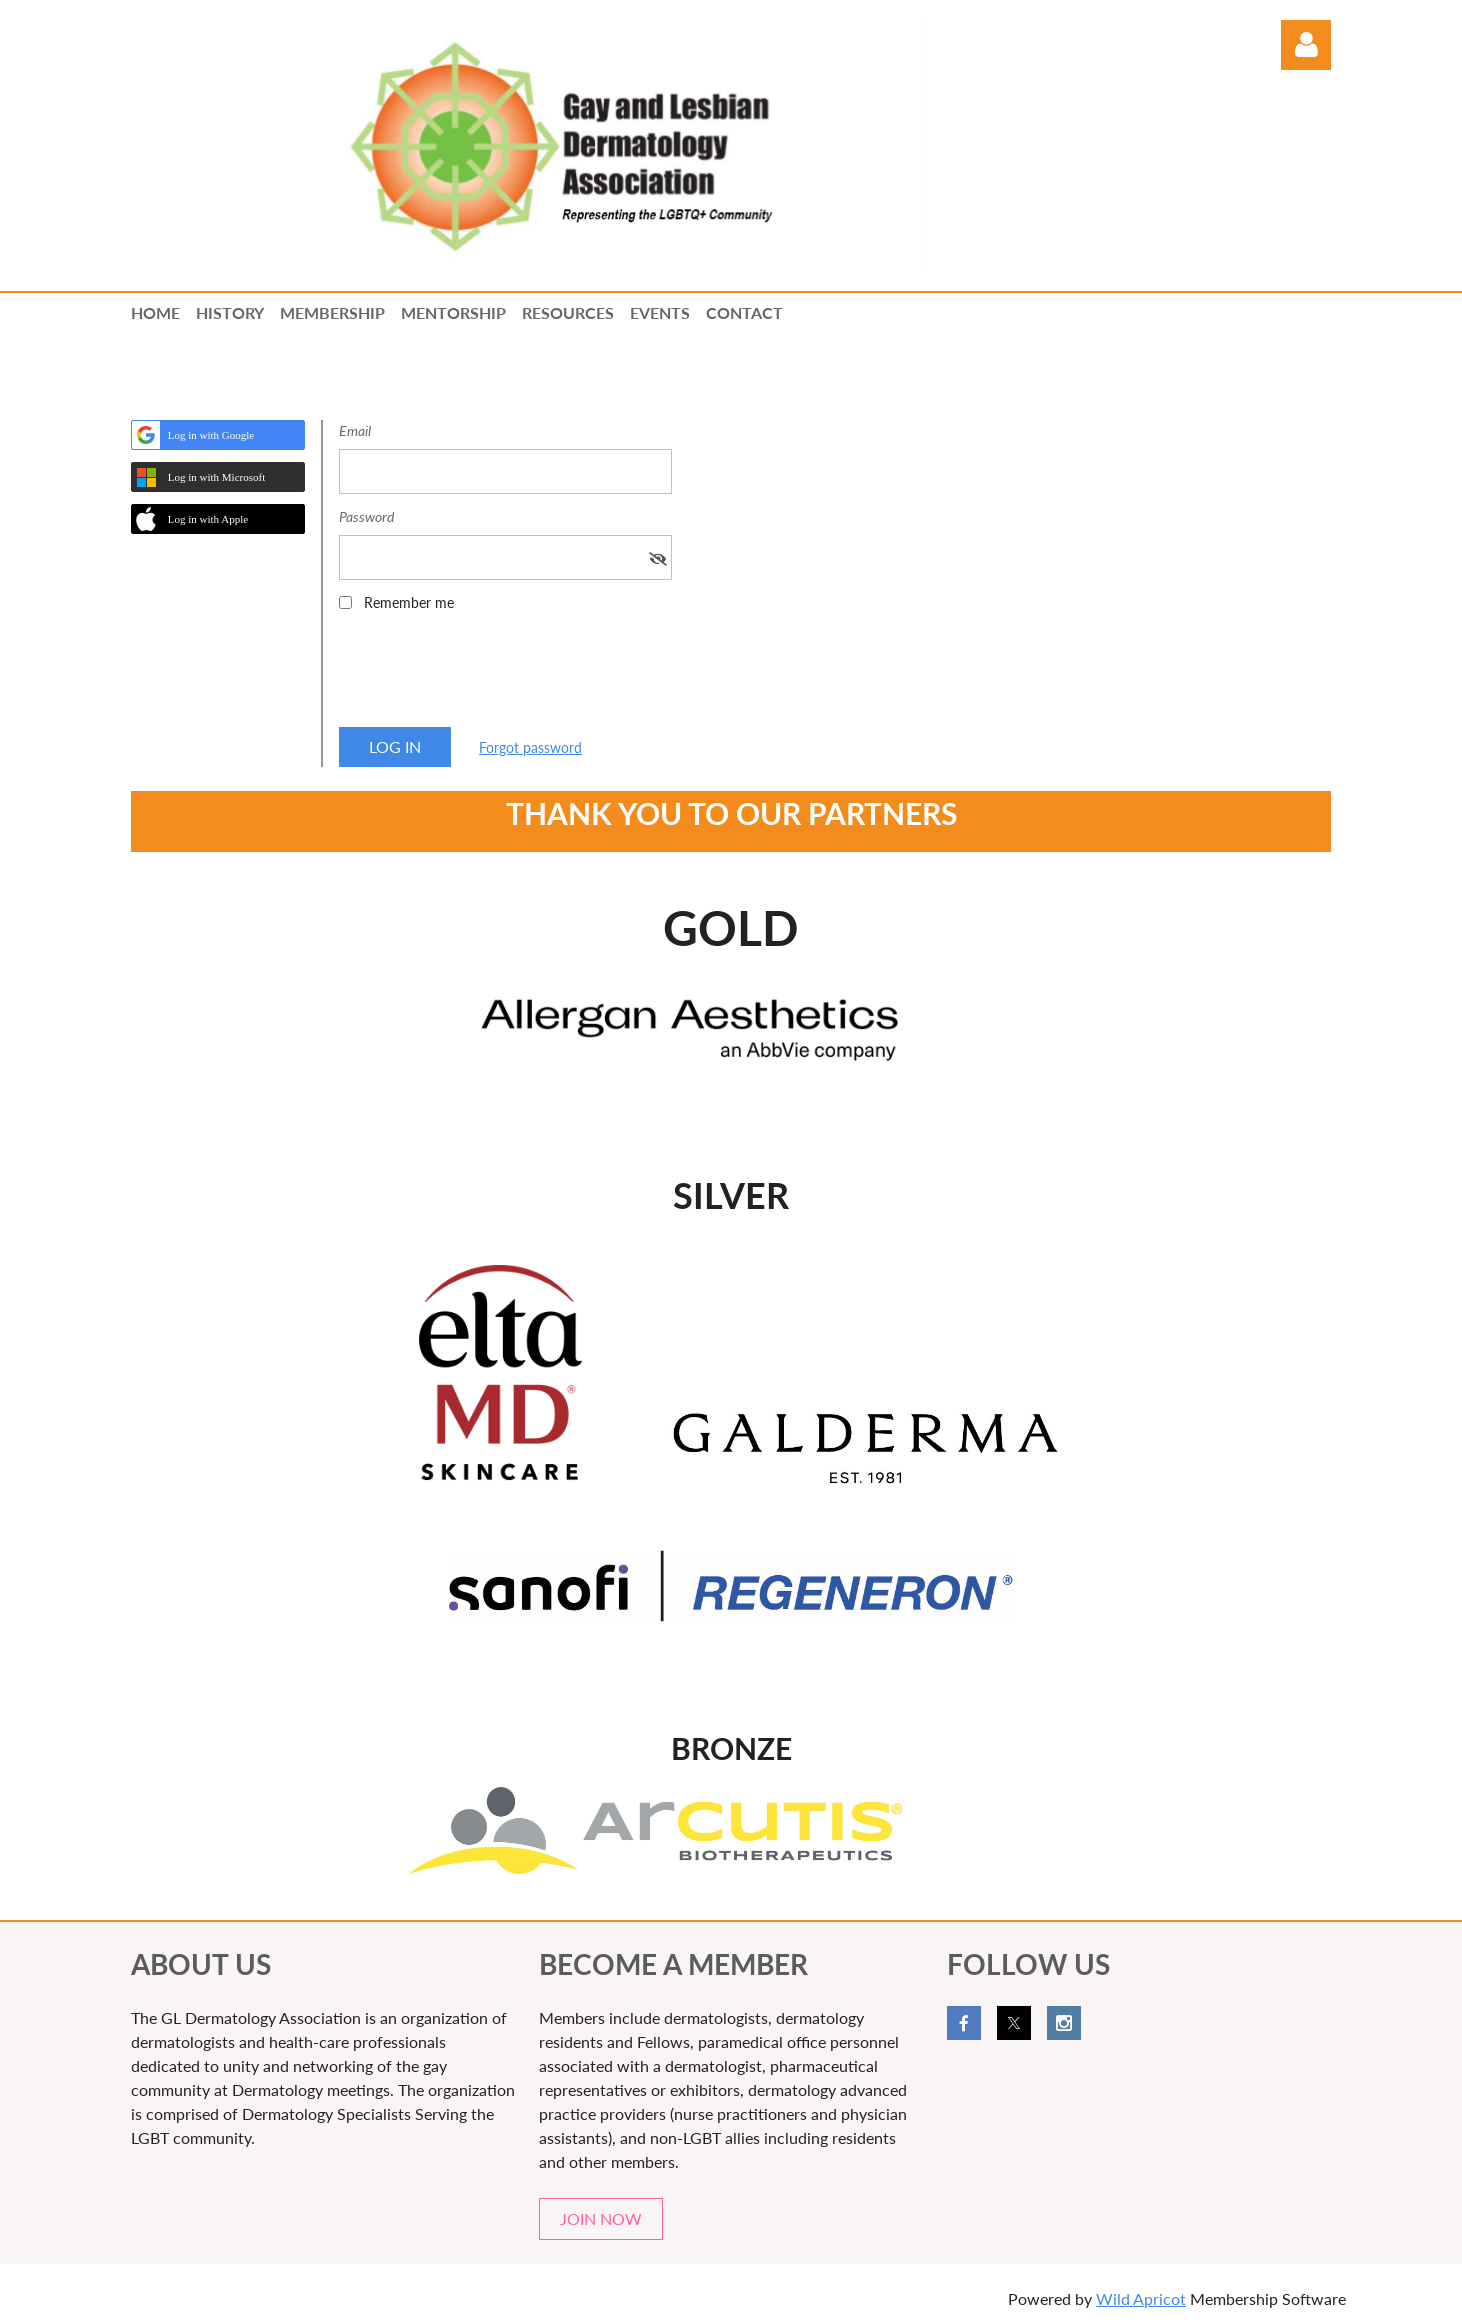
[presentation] (491, 676)
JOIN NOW (601, 2218)
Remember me (409, 602)
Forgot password (530, 747)
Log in (1306, 45)
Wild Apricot (1141, 2298)
